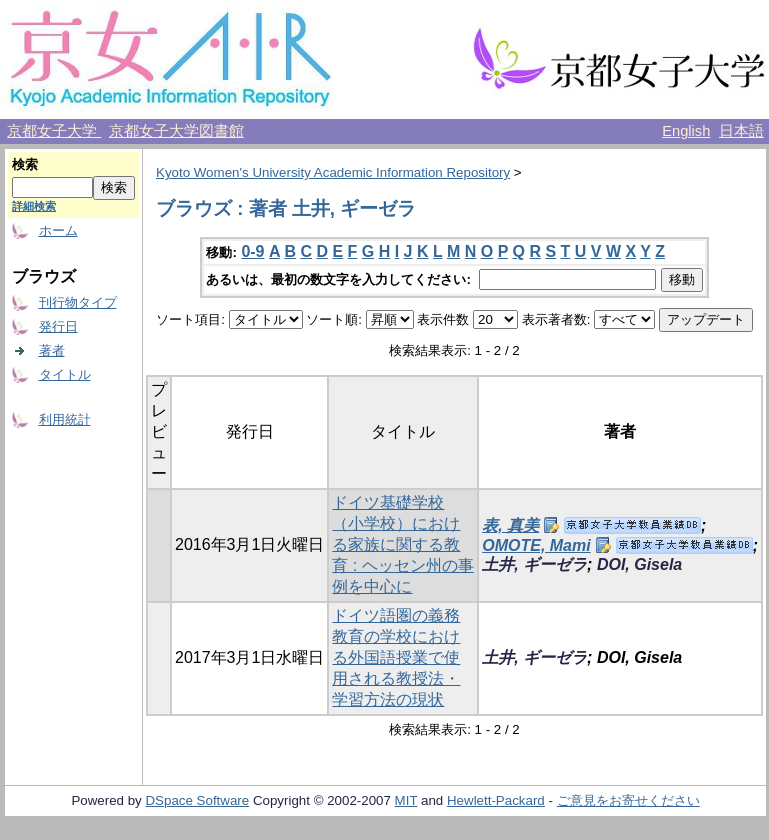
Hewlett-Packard (496, 800)
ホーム (58, 230)
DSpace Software (197, 800)
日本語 (741, 131)
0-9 (252, 251)
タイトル (65, 374)
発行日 (58, 326)
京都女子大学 (54, 131)
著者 (52, 350)
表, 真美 (510, 525)
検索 (25, 164)
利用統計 (65, 419)
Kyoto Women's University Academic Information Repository (333, 172)
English (686, 131)
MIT (406, 800)
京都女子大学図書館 (176, 131)
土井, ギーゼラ (534, 564)
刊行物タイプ (78, 302)
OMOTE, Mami (536, 545)
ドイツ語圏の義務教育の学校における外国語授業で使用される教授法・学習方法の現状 (396, 657)
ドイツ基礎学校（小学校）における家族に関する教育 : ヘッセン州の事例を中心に (402, 544)
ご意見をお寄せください (628, 800)
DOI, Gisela (639, 564)
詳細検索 (34, 206)
